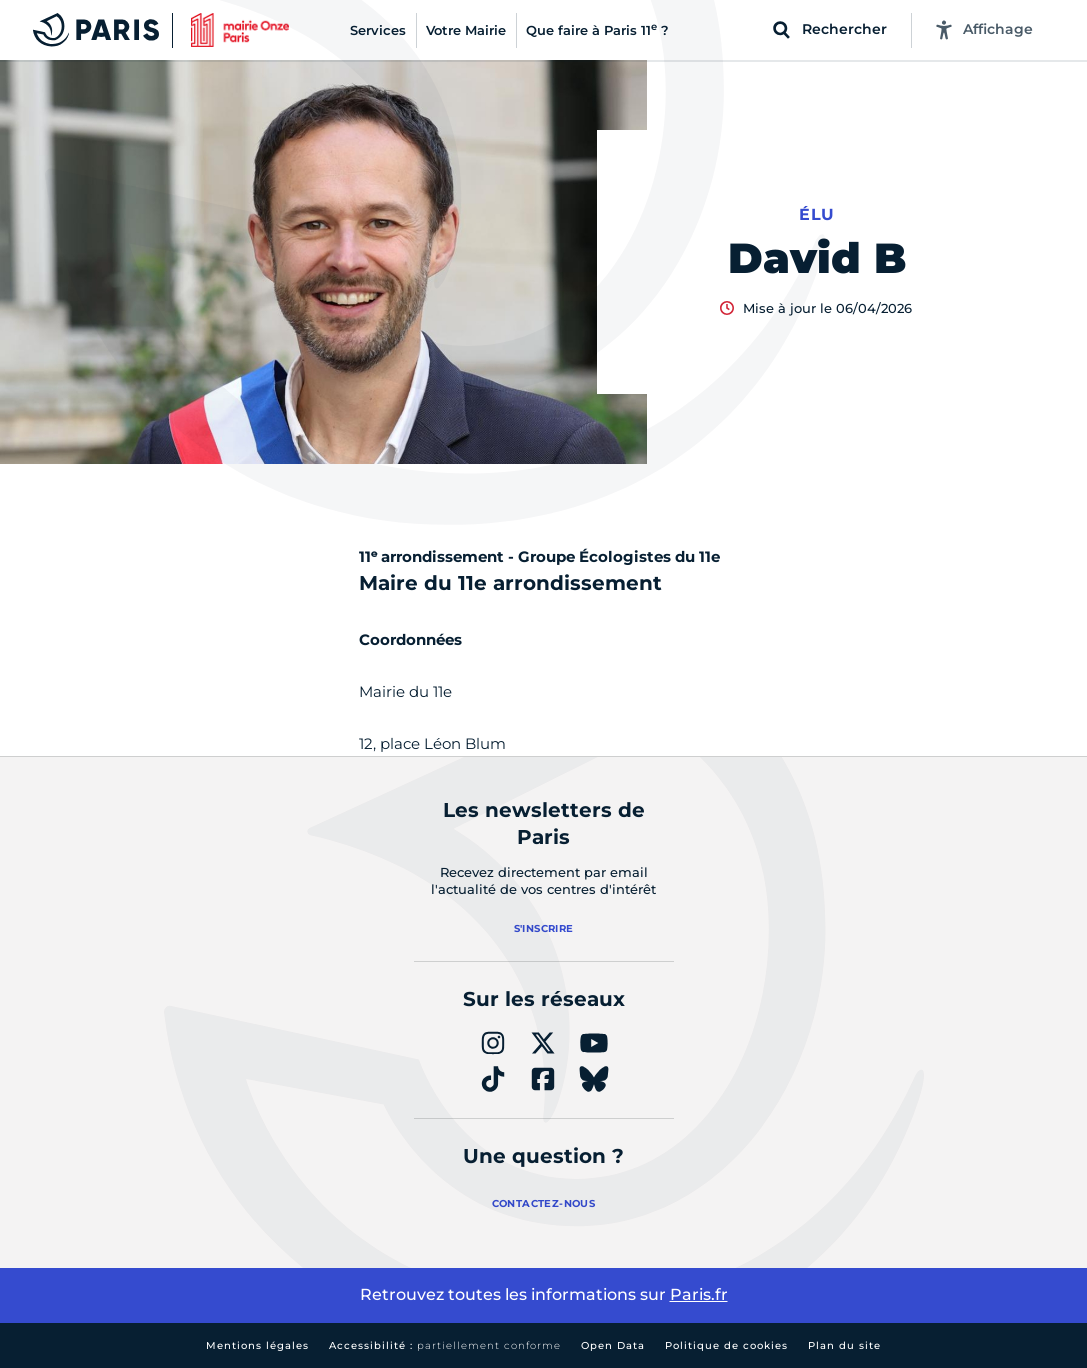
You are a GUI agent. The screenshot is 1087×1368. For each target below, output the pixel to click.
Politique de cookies (726, 1345)
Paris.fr (699, 1294)
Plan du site (844, 1345)
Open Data (613, 1345)
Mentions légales (257, 1345)
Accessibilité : (445, 1345)
